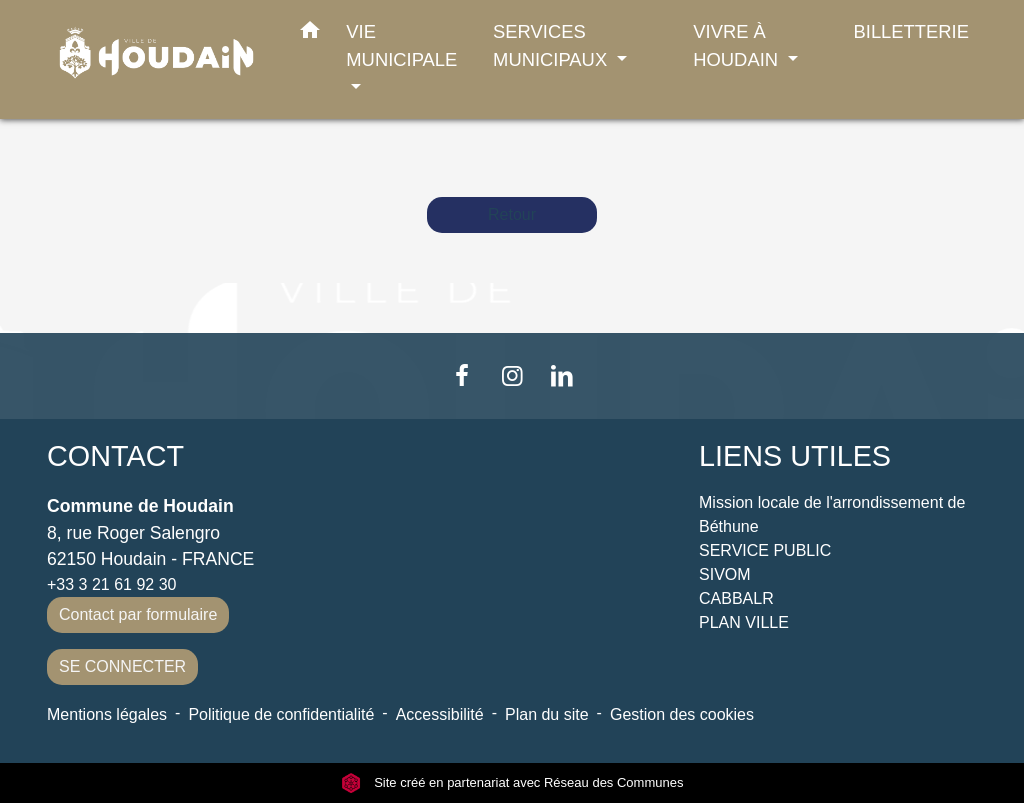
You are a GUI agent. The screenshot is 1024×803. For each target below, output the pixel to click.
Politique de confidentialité (281, 714)
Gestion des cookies (682, 714)
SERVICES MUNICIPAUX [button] (552, 45)
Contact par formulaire (138, 614)
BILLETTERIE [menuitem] (912, 31)
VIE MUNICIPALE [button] (401, 45)
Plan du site (547, 714)
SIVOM (725, 574)
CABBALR (736, 598)
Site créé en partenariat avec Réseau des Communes (512, 782)
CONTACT (115, 456)
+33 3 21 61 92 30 (111, 584)
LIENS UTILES (795, 456)
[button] (310, 34)
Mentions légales (107, 714)
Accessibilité (440, 714)
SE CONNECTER (122, 666)
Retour (512, 214)
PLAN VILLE (744, 622)
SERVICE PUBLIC (765, 550)
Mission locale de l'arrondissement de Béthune (832, 514)
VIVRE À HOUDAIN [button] (738, 45)
